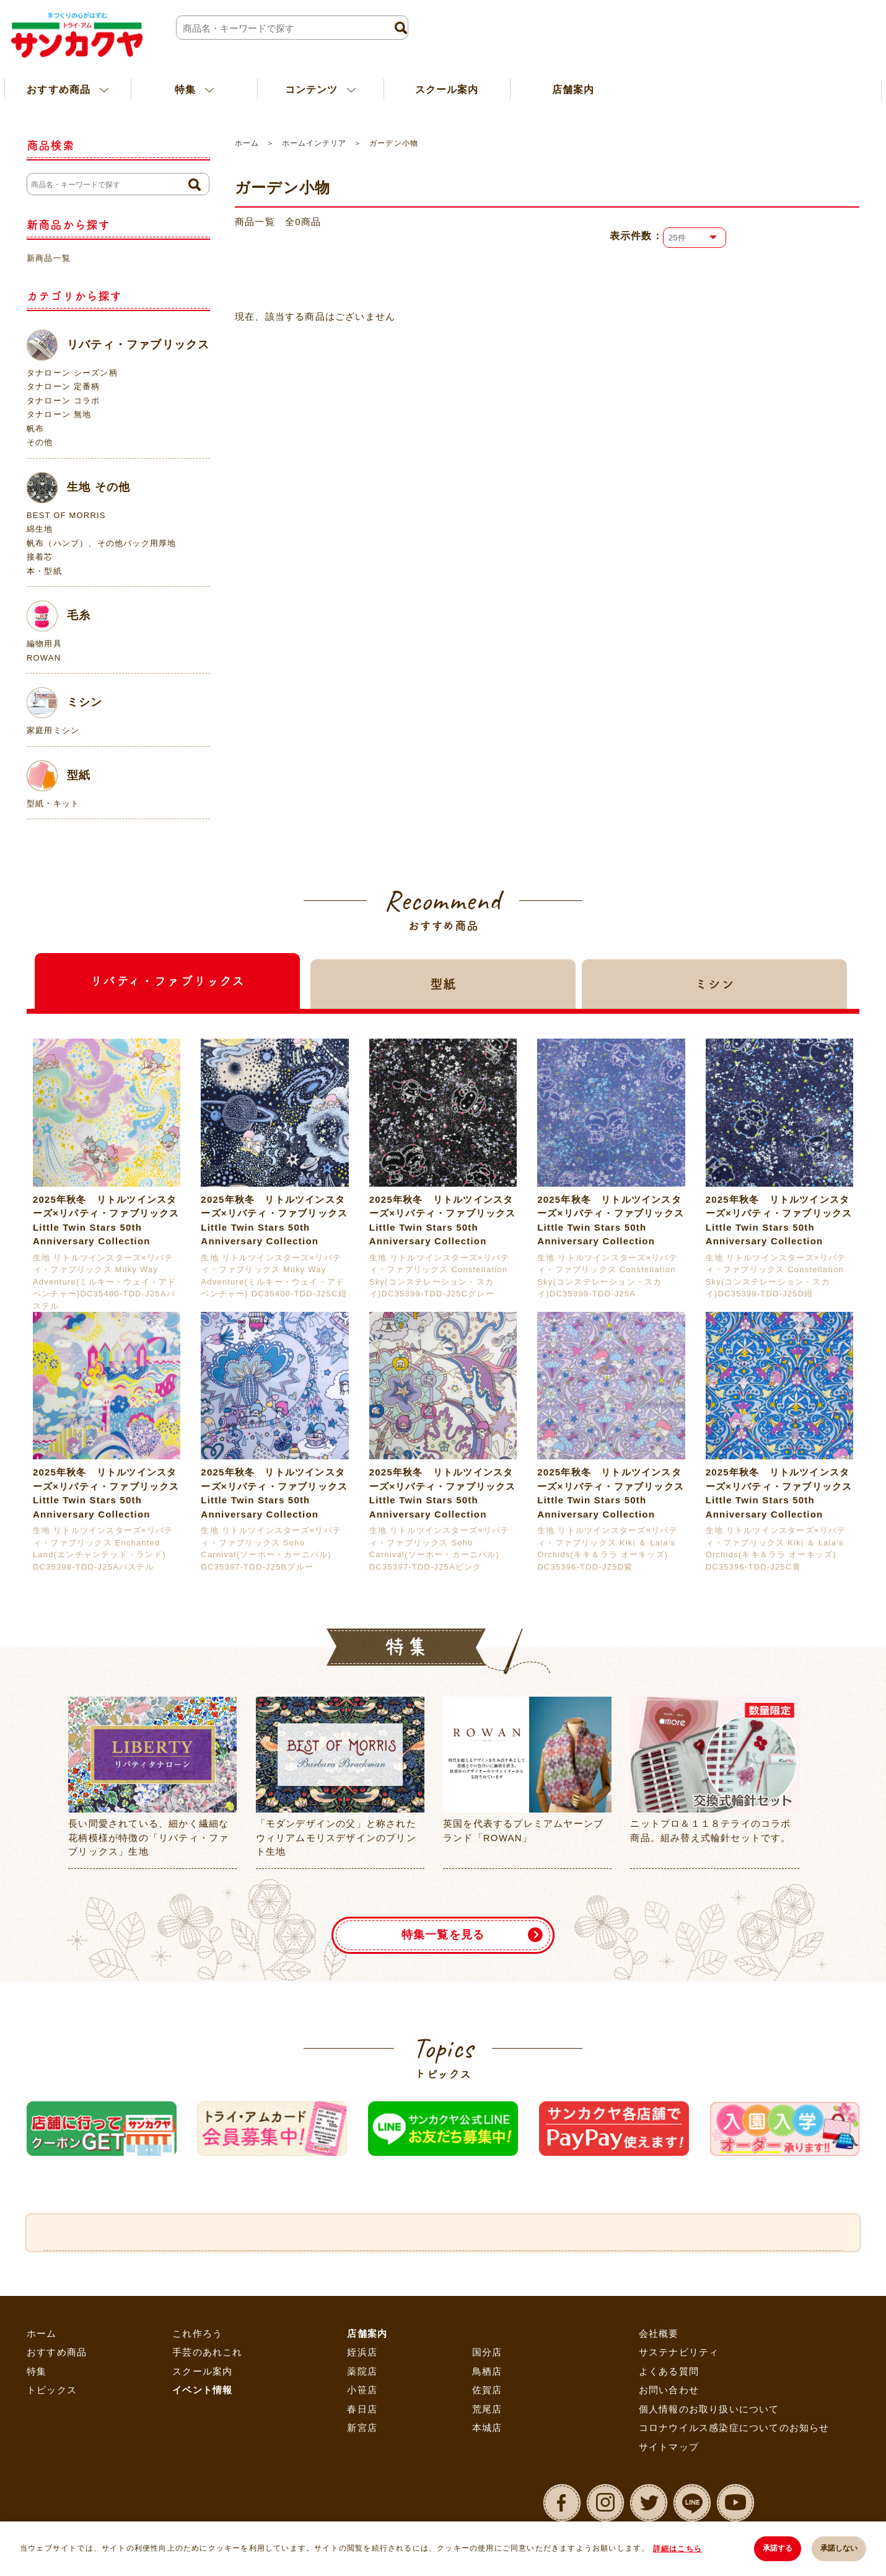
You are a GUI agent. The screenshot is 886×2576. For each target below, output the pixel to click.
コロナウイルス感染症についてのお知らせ (734, 2427)
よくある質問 (669, 2371)
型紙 (58, 775)
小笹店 (362, 2390)
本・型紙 (44, 571)
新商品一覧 (49, 258)
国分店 (487, 2352)
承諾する (777, 2548)
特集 (36, 2371)
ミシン (65, 702)
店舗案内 (573, 89)
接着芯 (40, 556)
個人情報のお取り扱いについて (709, 2409)
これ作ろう (197, 2333)
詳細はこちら (677, 2548)
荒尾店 (487, 2409)
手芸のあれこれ (207, 2352)
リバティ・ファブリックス (118, 345)
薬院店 (362, 2371)
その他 (40, 442)
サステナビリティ (679, 2352)
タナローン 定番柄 (63, 386)
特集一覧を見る (443, 1934)
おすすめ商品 (57, 2352)
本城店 (487, 2427)
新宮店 (362, 2427)
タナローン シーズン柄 (72, 372)
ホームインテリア (314, 143)
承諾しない (838, 2548)
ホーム (247, 143)
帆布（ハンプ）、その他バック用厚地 (101, 543)
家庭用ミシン (53, 730)
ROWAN (44, 657)
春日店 (362, 2409)
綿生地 (40, 529)
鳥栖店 (487, 2371)
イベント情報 (202, 2390)
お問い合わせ (669, 2390)
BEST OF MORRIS (66, 515)
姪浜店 (362, 2352)
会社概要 (659, 2333)
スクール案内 (447, 89)
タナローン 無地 (59, 414)
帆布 (35, 428)
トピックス (52, 2390)
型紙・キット (53, 803)
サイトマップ (669, 2447)
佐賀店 (487, 2390)
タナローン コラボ (63, 400)
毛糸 (58, 615)
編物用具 (44, 643)
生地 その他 (78, 487)
